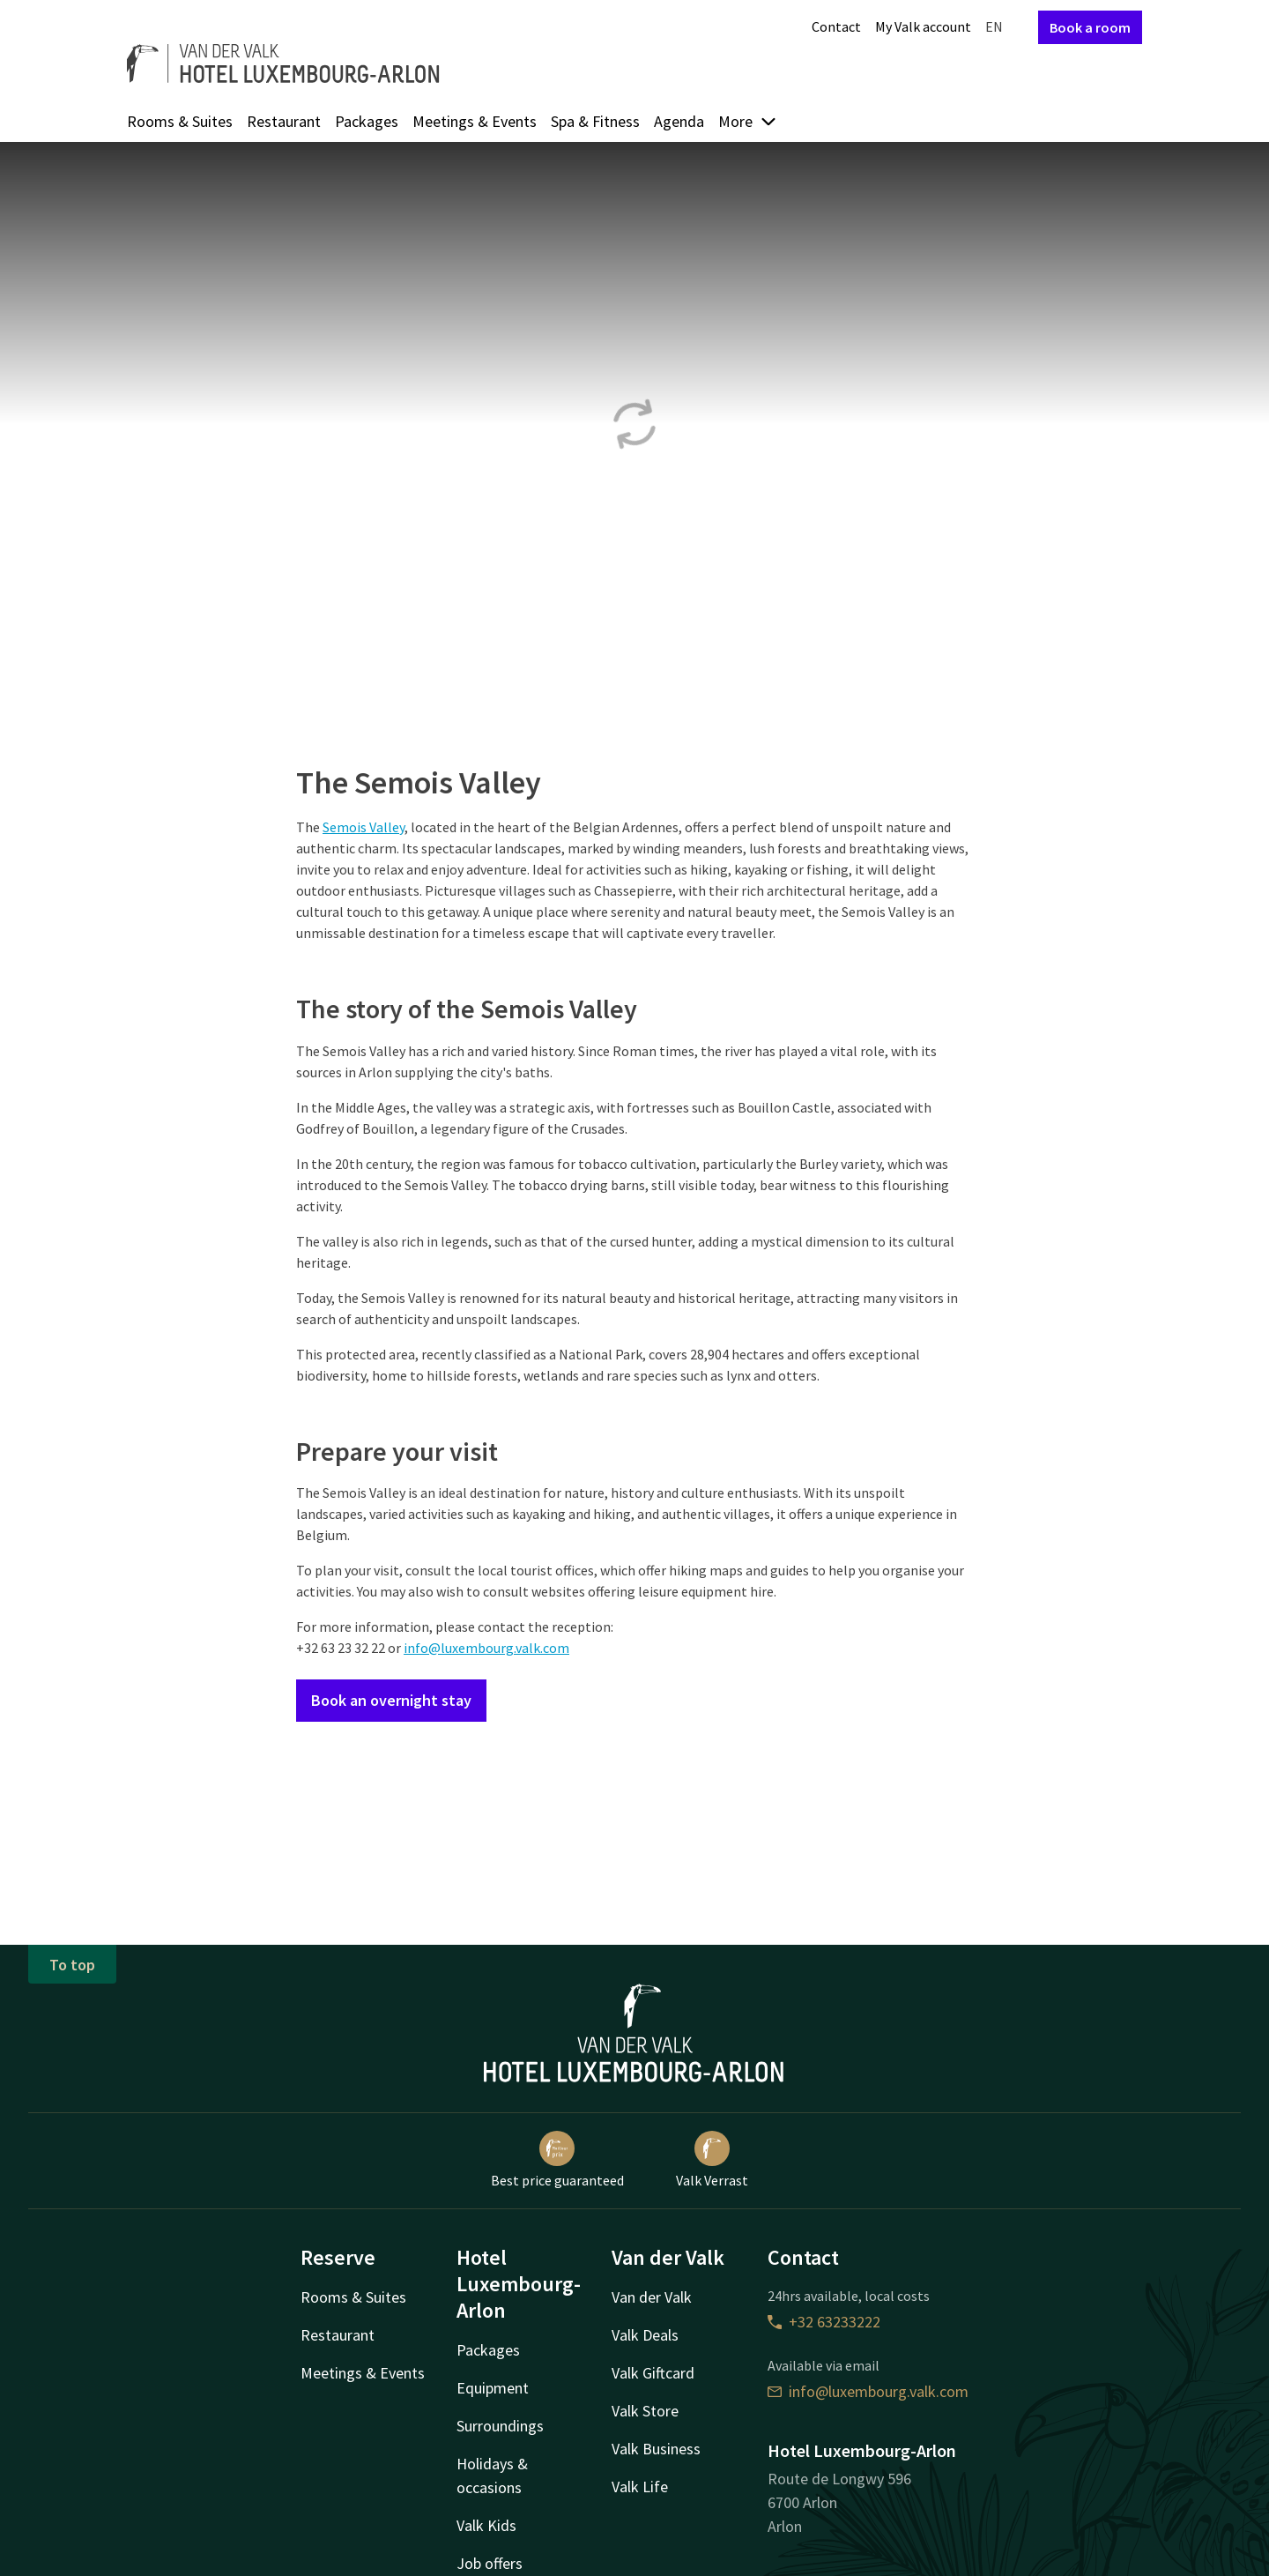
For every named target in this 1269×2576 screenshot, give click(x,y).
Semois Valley (363, 827)
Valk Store (645, 2411)
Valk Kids (486, 2525)
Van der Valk (652, 2297)
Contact (836, 26)
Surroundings (500, 2426)
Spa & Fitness (595, 121)
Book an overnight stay (391, 1700)
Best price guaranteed (557, 2160)
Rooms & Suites (180, 121)
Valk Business (656, 2448)
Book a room (1090, 27)
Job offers (489, 2563)
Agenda (679, 121)
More (747, 121)
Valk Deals (645, 2335)
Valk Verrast (712, 2160)
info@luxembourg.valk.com (486, 1648)
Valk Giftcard (653, 2373)
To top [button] (72, 1964)
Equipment (492, 2388)
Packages (366, 121)
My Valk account (923, 26)
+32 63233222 (824, 2322)
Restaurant (284, 121)
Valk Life (640, 2486)
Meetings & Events (474, 121)
